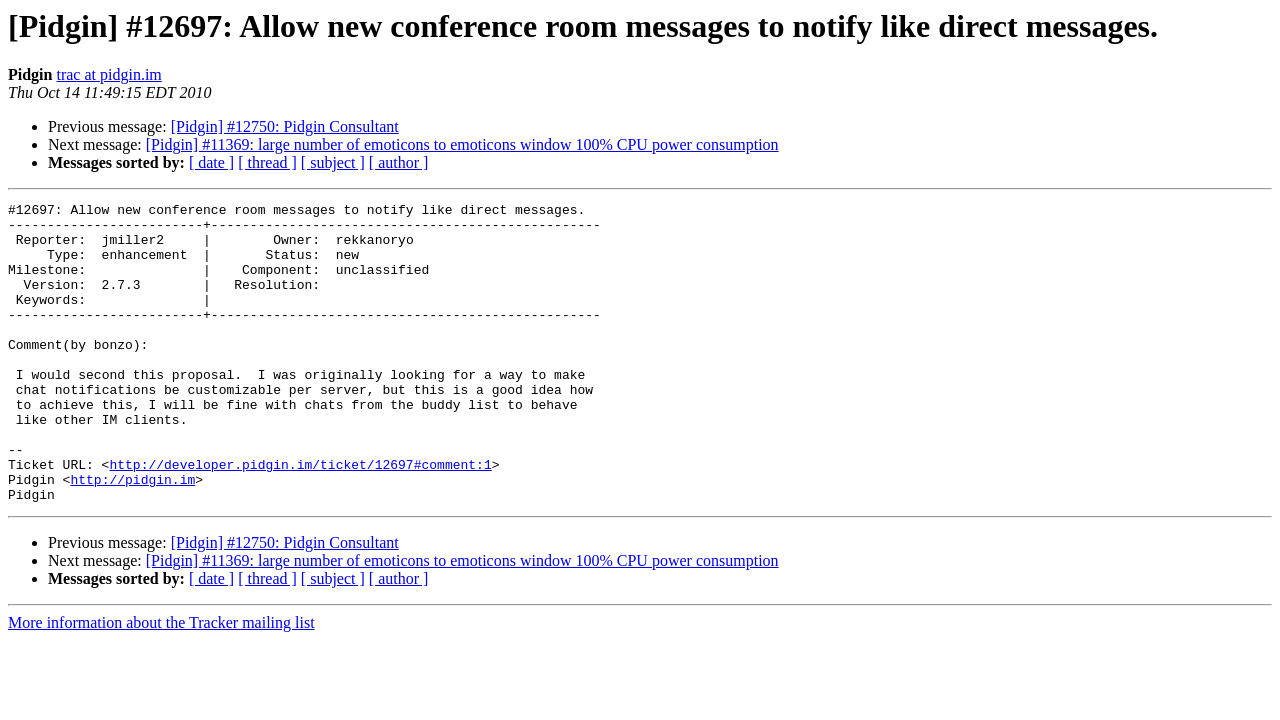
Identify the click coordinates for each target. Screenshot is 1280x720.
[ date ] (211, 162)
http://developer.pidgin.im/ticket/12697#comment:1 (300, 518)
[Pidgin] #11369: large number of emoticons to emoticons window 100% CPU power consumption (462, 144)
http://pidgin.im (132, 536)
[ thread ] (267, 162)
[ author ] (399, 162)
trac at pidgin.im (108, 74)
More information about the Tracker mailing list (161, 682)
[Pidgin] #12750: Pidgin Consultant (285, 126)
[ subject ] (333, 162)
